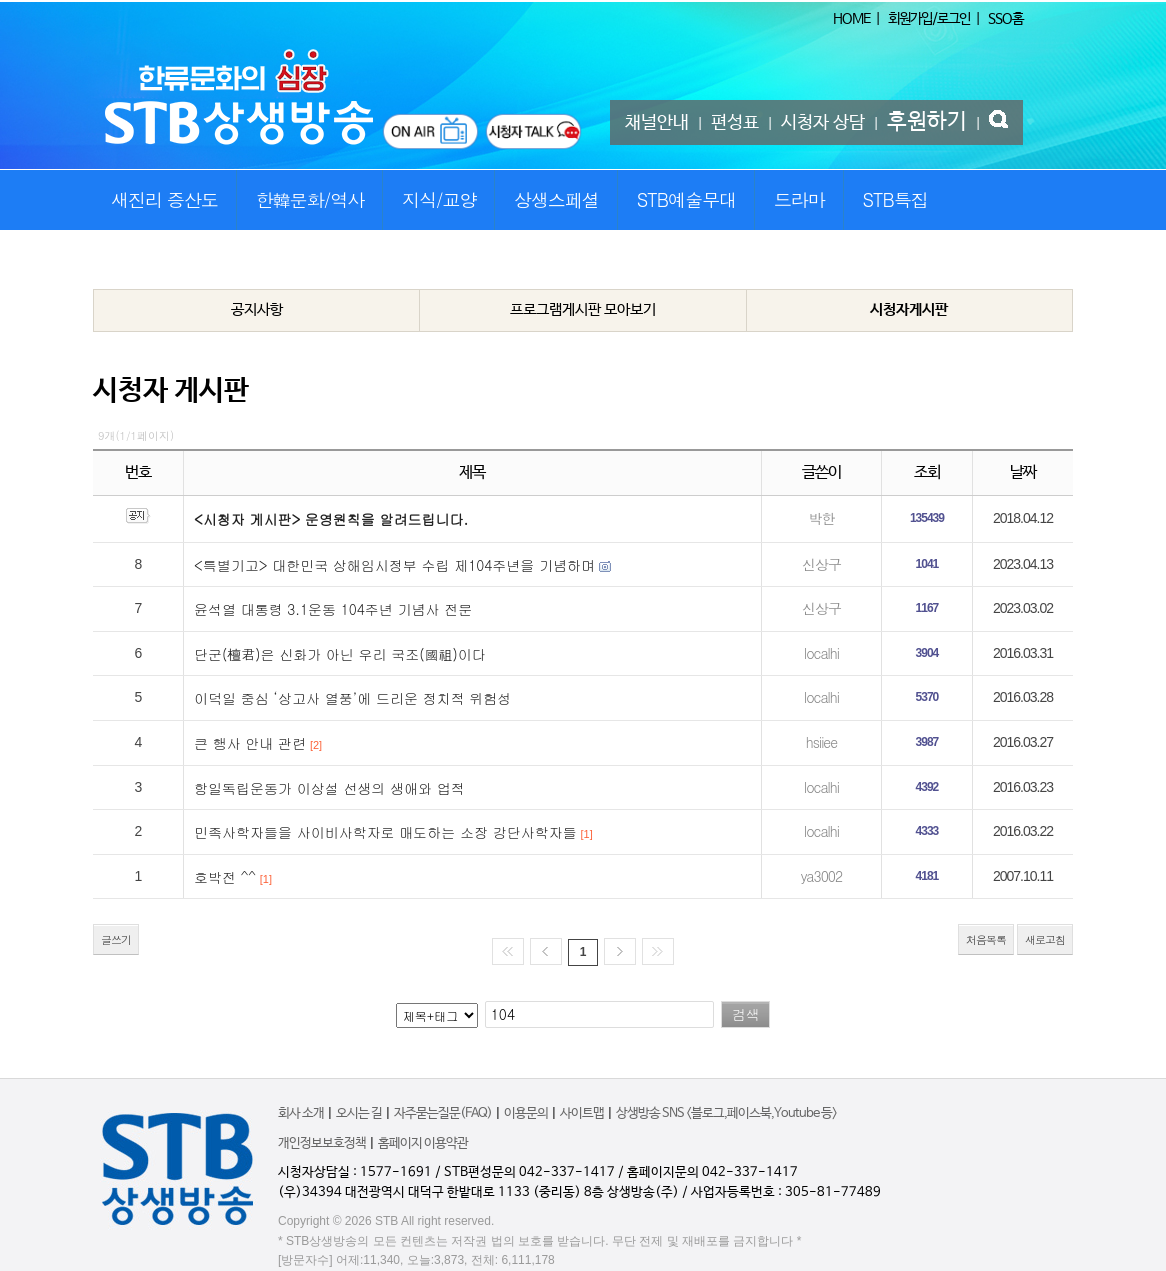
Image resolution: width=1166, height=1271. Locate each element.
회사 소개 (301, 1113)
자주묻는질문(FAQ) (443, 1113)
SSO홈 (1005, 19)
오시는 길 (359, 1113)
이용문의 (526, 1113)
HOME (851, 19)
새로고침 (1045, 939)
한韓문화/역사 (310, 199)
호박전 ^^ (225, 877)
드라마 (799, 199)
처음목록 (986, 939)
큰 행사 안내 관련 (250, 743)
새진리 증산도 (164, 199)
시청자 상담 (823, 123)
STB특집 (894, 199)
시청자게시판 (909, 309)
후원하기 (927, 122)
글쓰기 (116, 939)
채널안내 (657, 123)
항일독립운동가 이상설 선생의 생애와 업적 (329, 788)
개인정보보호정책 (322, 1143)
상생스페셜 (556, 199)
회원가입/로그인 (929, 19)
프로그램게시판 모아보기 (583, 309)
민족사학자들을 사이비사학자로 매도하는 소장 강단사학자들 (385, 832)
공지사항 (257, 309)
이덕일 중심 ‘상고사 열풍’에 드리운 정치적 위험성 (352, 698)
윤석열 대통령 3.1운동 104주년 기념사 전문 (333, 609)
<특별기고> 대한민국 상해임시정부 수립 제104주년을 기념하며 (394, 565)
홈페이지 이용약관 (423, 1143)
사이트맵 (582, 1113)
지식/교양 (439, 199)
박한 (821, 518)
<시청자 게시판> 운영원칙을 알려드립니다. (331, 519)
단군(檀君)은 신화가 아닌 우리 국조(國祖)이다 (340, 654)
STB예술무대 (686, 199)
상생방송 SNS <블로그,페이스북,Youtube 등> (726, 1113)
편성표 (735, 123)
